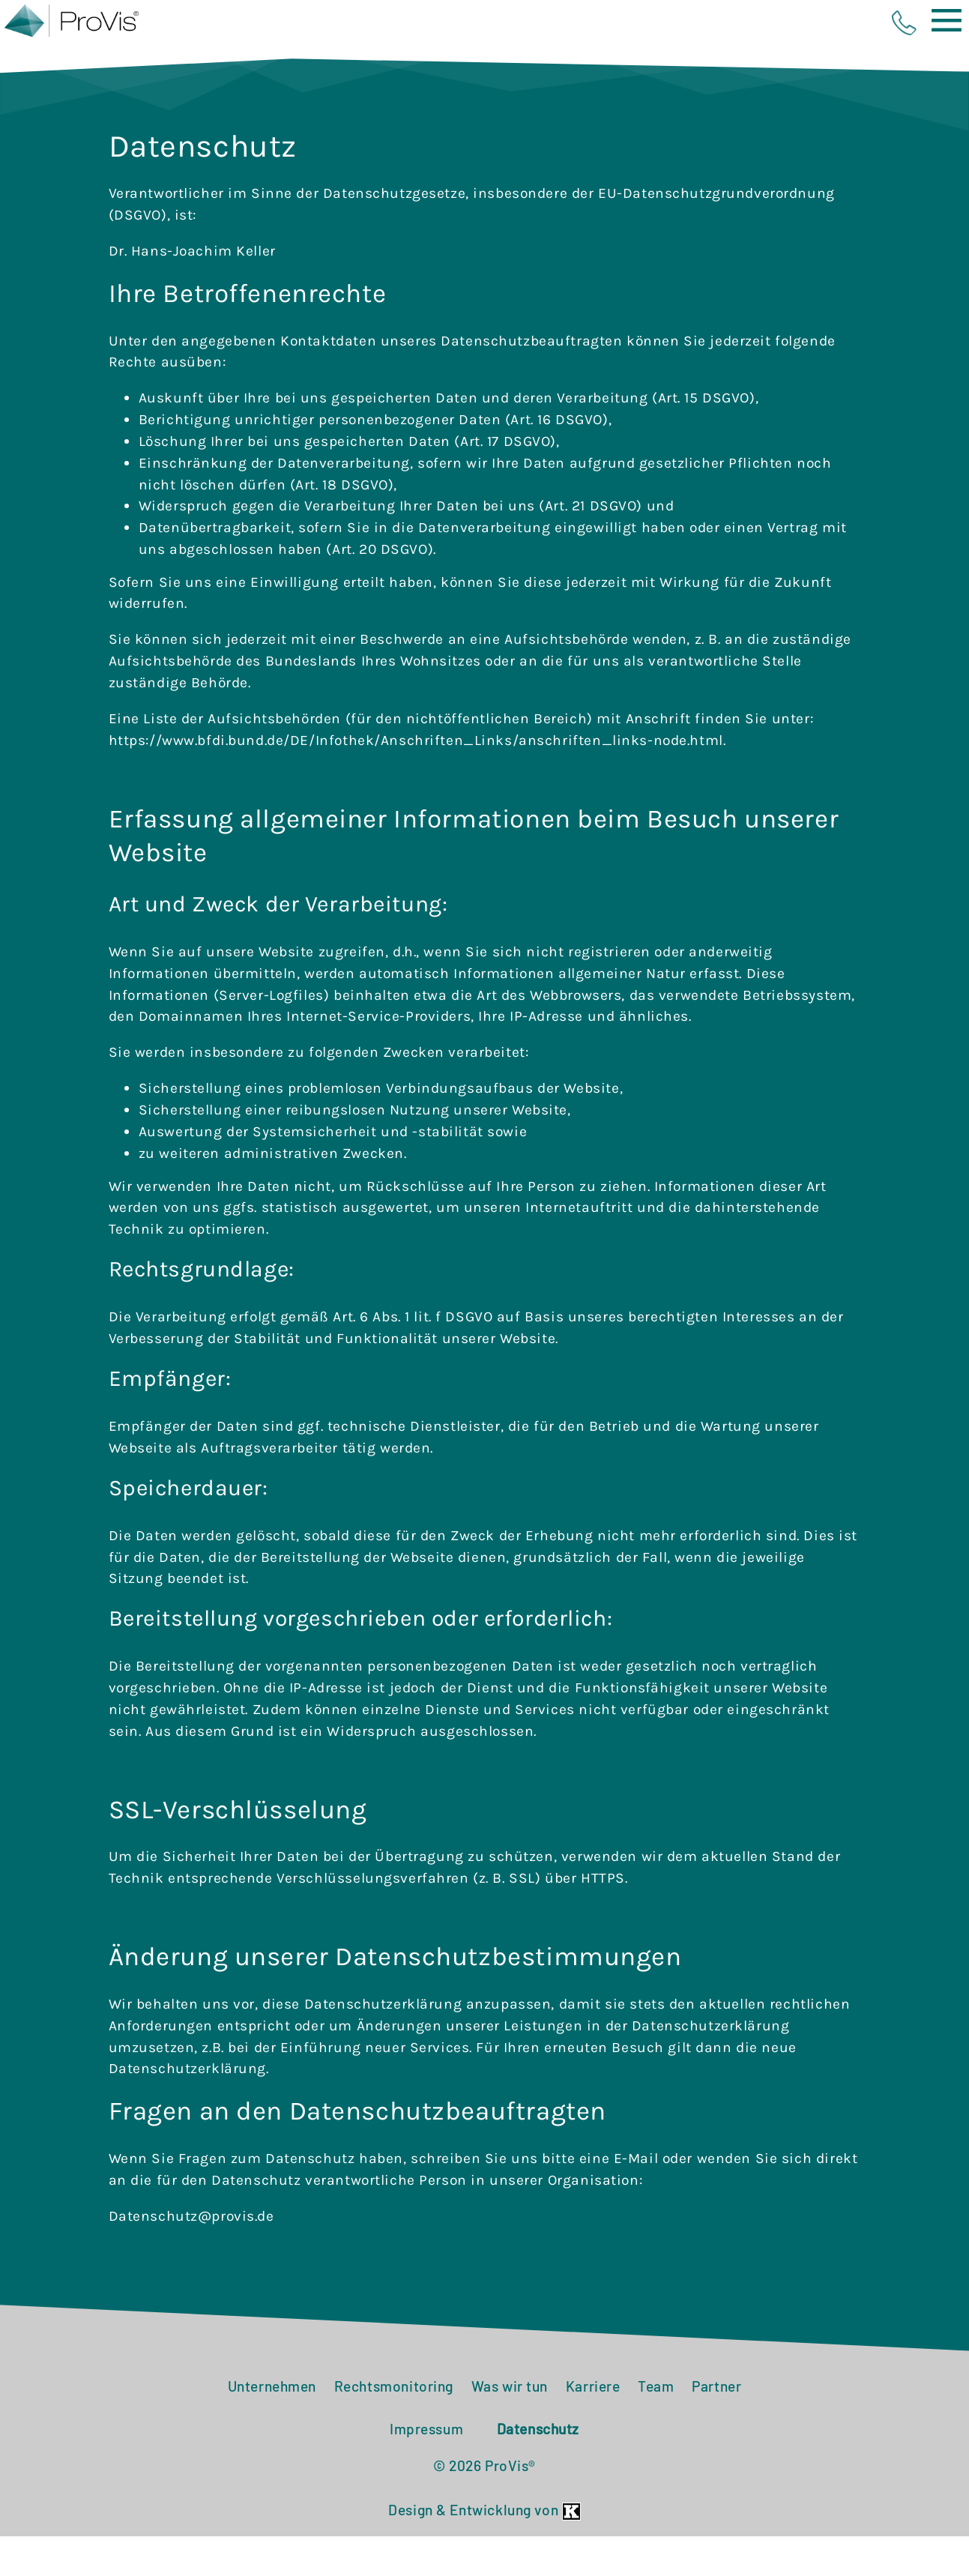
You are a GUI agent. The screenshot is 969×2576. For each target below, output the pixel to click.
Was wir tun (509, 2425)
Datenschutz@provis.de (191, 2255)
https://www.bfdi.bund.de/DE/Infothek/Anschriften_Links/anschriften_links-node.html (416, 779)
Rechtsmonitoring (393, 2425)
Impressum (426, 2468)
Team (656, 2425)
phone (904, 22)
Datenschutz (538, 2468)
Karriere (593, 2425)
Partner (716, 2425)
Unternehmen (272, 2425)
